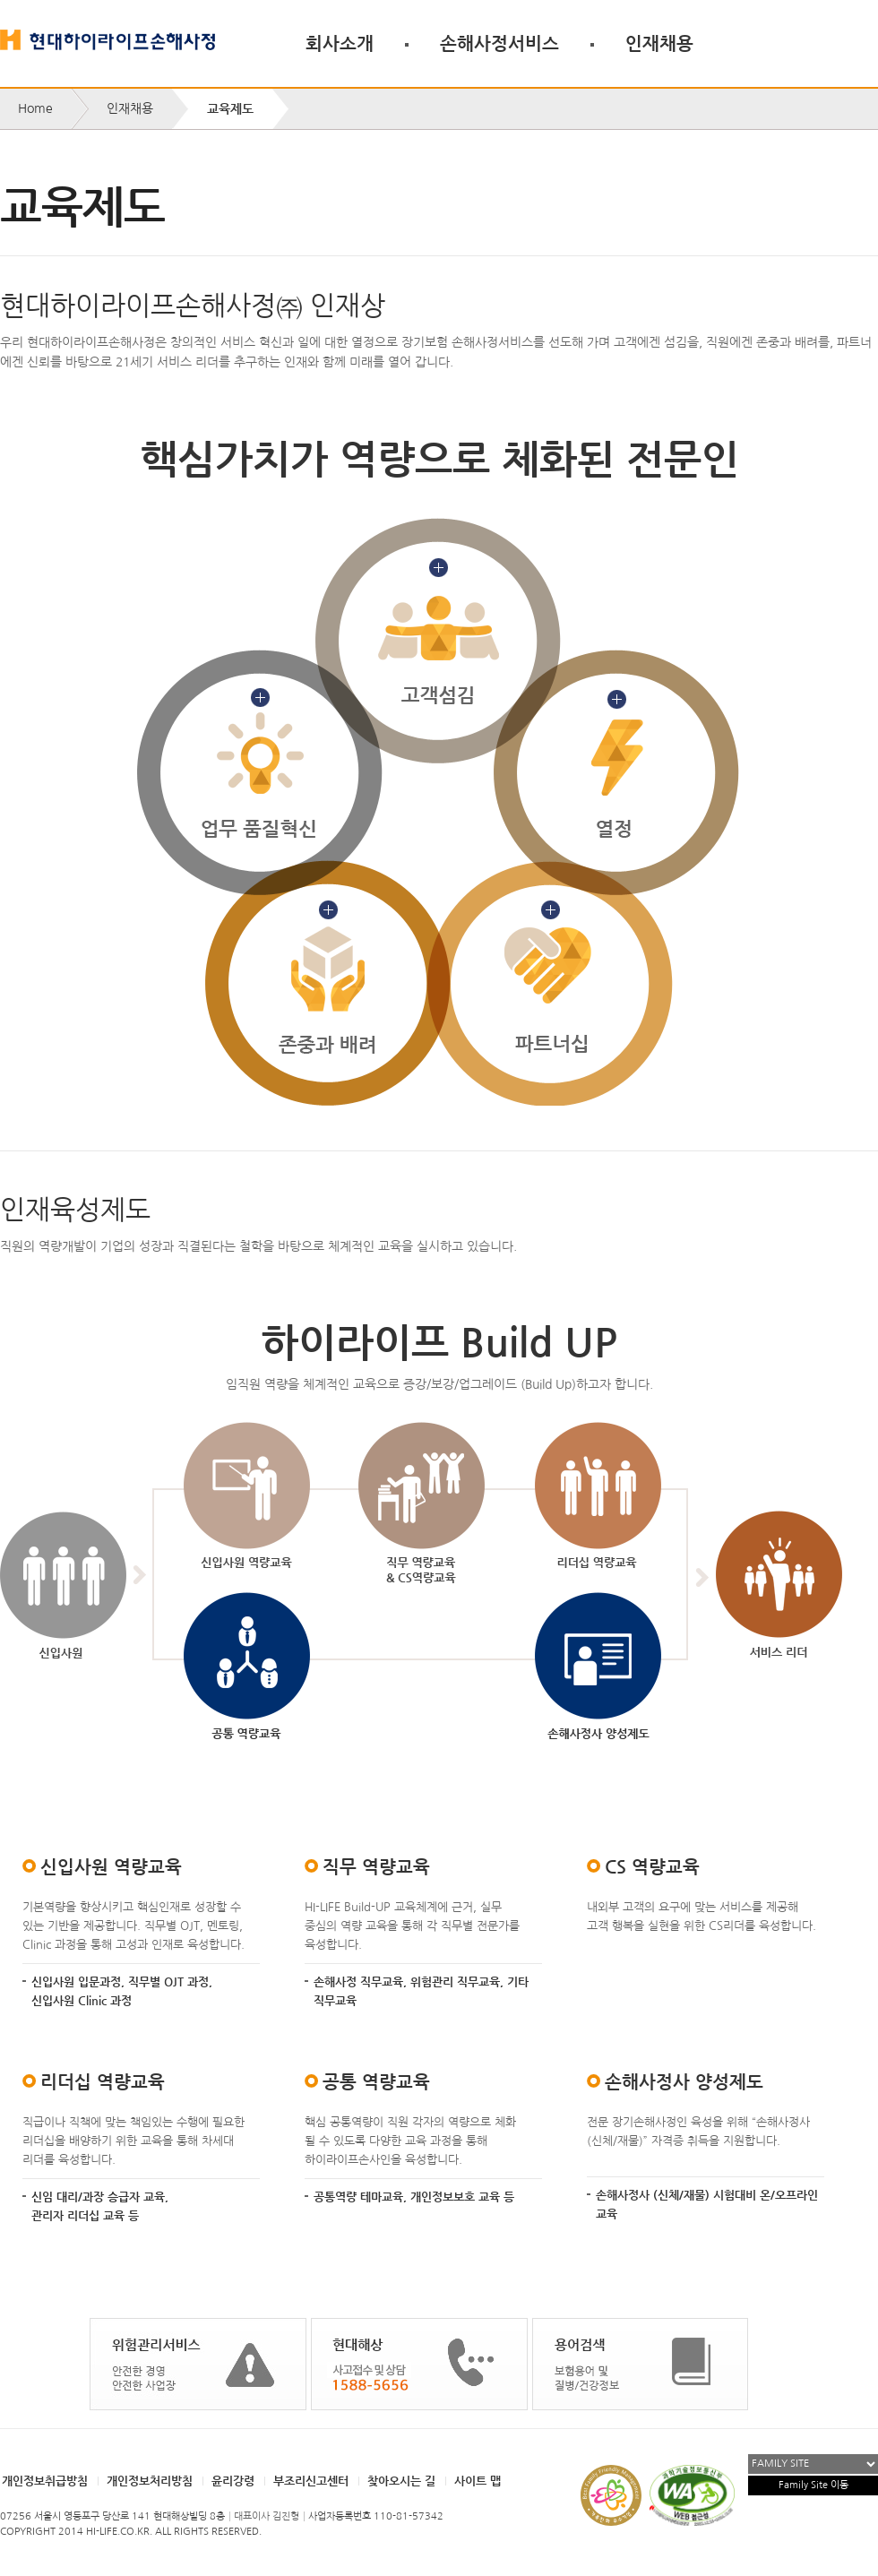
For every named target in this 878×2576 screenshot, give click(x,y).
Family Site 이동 (813, 2485)
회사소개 (340, 43)
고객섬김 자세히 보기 (439, 640)
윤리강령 (232, 2480)
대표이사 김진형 (266, 2516)
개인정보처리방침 (150, 2480)
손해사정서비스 (499, 43)
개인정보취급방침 (45, 2480)
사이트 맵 (477, 2480)
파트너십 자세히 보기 (550, 983)
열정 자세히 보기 (616, 773)
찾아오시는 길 (401, 2480)
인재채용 (659, 43)
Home (35, 108)
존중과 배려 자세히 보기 (327, 983)
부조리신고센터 (311, 2480)
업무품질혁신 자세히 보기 (259, 773)
